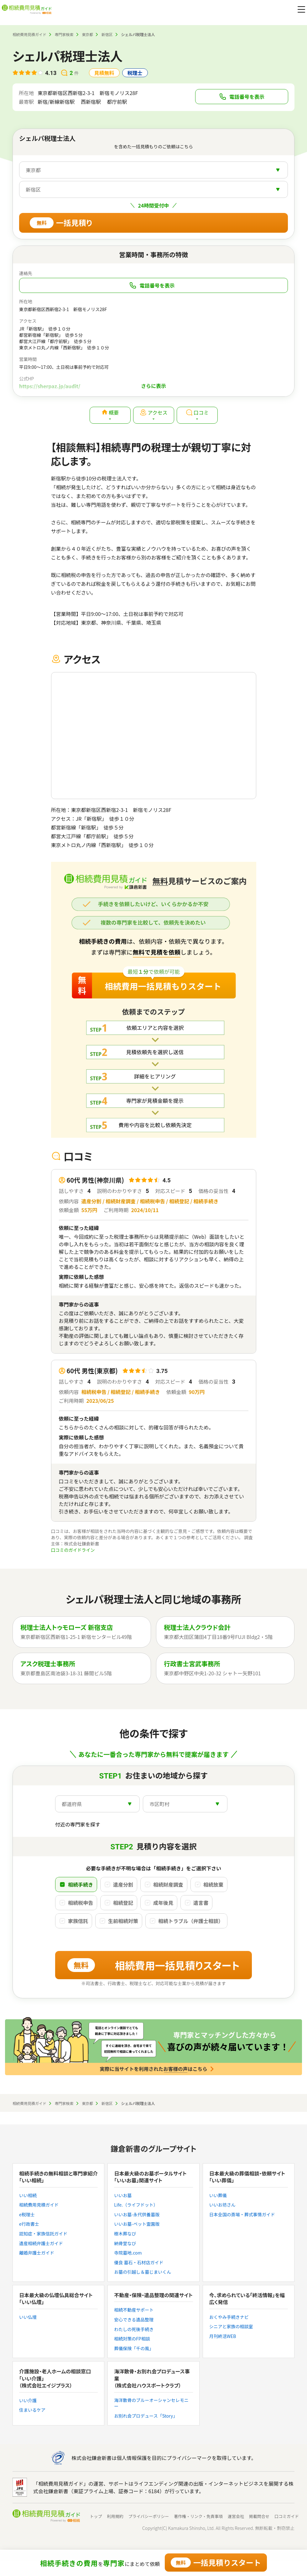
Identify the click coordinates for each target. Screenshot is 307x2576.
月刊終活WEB (222, 2336)
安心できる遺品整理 (134, 2320)
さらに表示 (153, 385)
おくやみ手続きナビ (229, 2317)
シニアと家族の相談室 (231, 2327)
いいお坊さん (222, 2205)
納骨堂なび (125, 2243)
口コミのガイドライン (73, 1550)
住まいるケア (32, 2410)
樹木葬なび (125, 2234)
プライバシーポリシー (148, 2516)
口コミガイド (286, 2516)
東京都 (87, 34)
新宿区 (107, 34)
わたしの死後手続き (134, 2329)
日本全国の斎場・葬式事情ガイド (242, 2215)
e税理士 (27, 2215)
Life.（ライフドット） (136, 2205)
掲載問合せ (259, 2516)
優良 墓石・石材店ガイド (138, 2263)
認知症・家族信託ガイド (43, 2234)
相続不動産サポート (134, 2310)
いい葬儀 (218, 2195)
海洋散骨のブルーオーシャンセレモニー (151, 2403)
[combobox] (153, 170)
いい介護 (28, 2401)
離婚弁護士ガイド (36, 2253)
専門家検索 (64, 34)
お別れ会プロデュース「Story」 (145, 2416)
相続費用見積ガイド (29, 34)
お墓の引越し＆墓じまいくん (142, 2272)
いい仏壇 (28, 2317)
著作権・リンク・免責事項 (198, 2516)
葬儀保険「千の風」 (134, 2348)
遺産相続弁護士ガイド (41, 2243)
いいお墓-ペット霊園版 (136, 2224)
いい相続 (28, 2195)
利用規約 (115, 2516)
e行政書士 (29, 2224)
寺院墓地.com (128, 2253)
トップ (96, 2516)
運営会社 (236, 2516)
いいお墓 (123, 2195)
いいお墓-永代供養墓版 (136, 2215)
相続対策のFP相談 (132, 2339)
